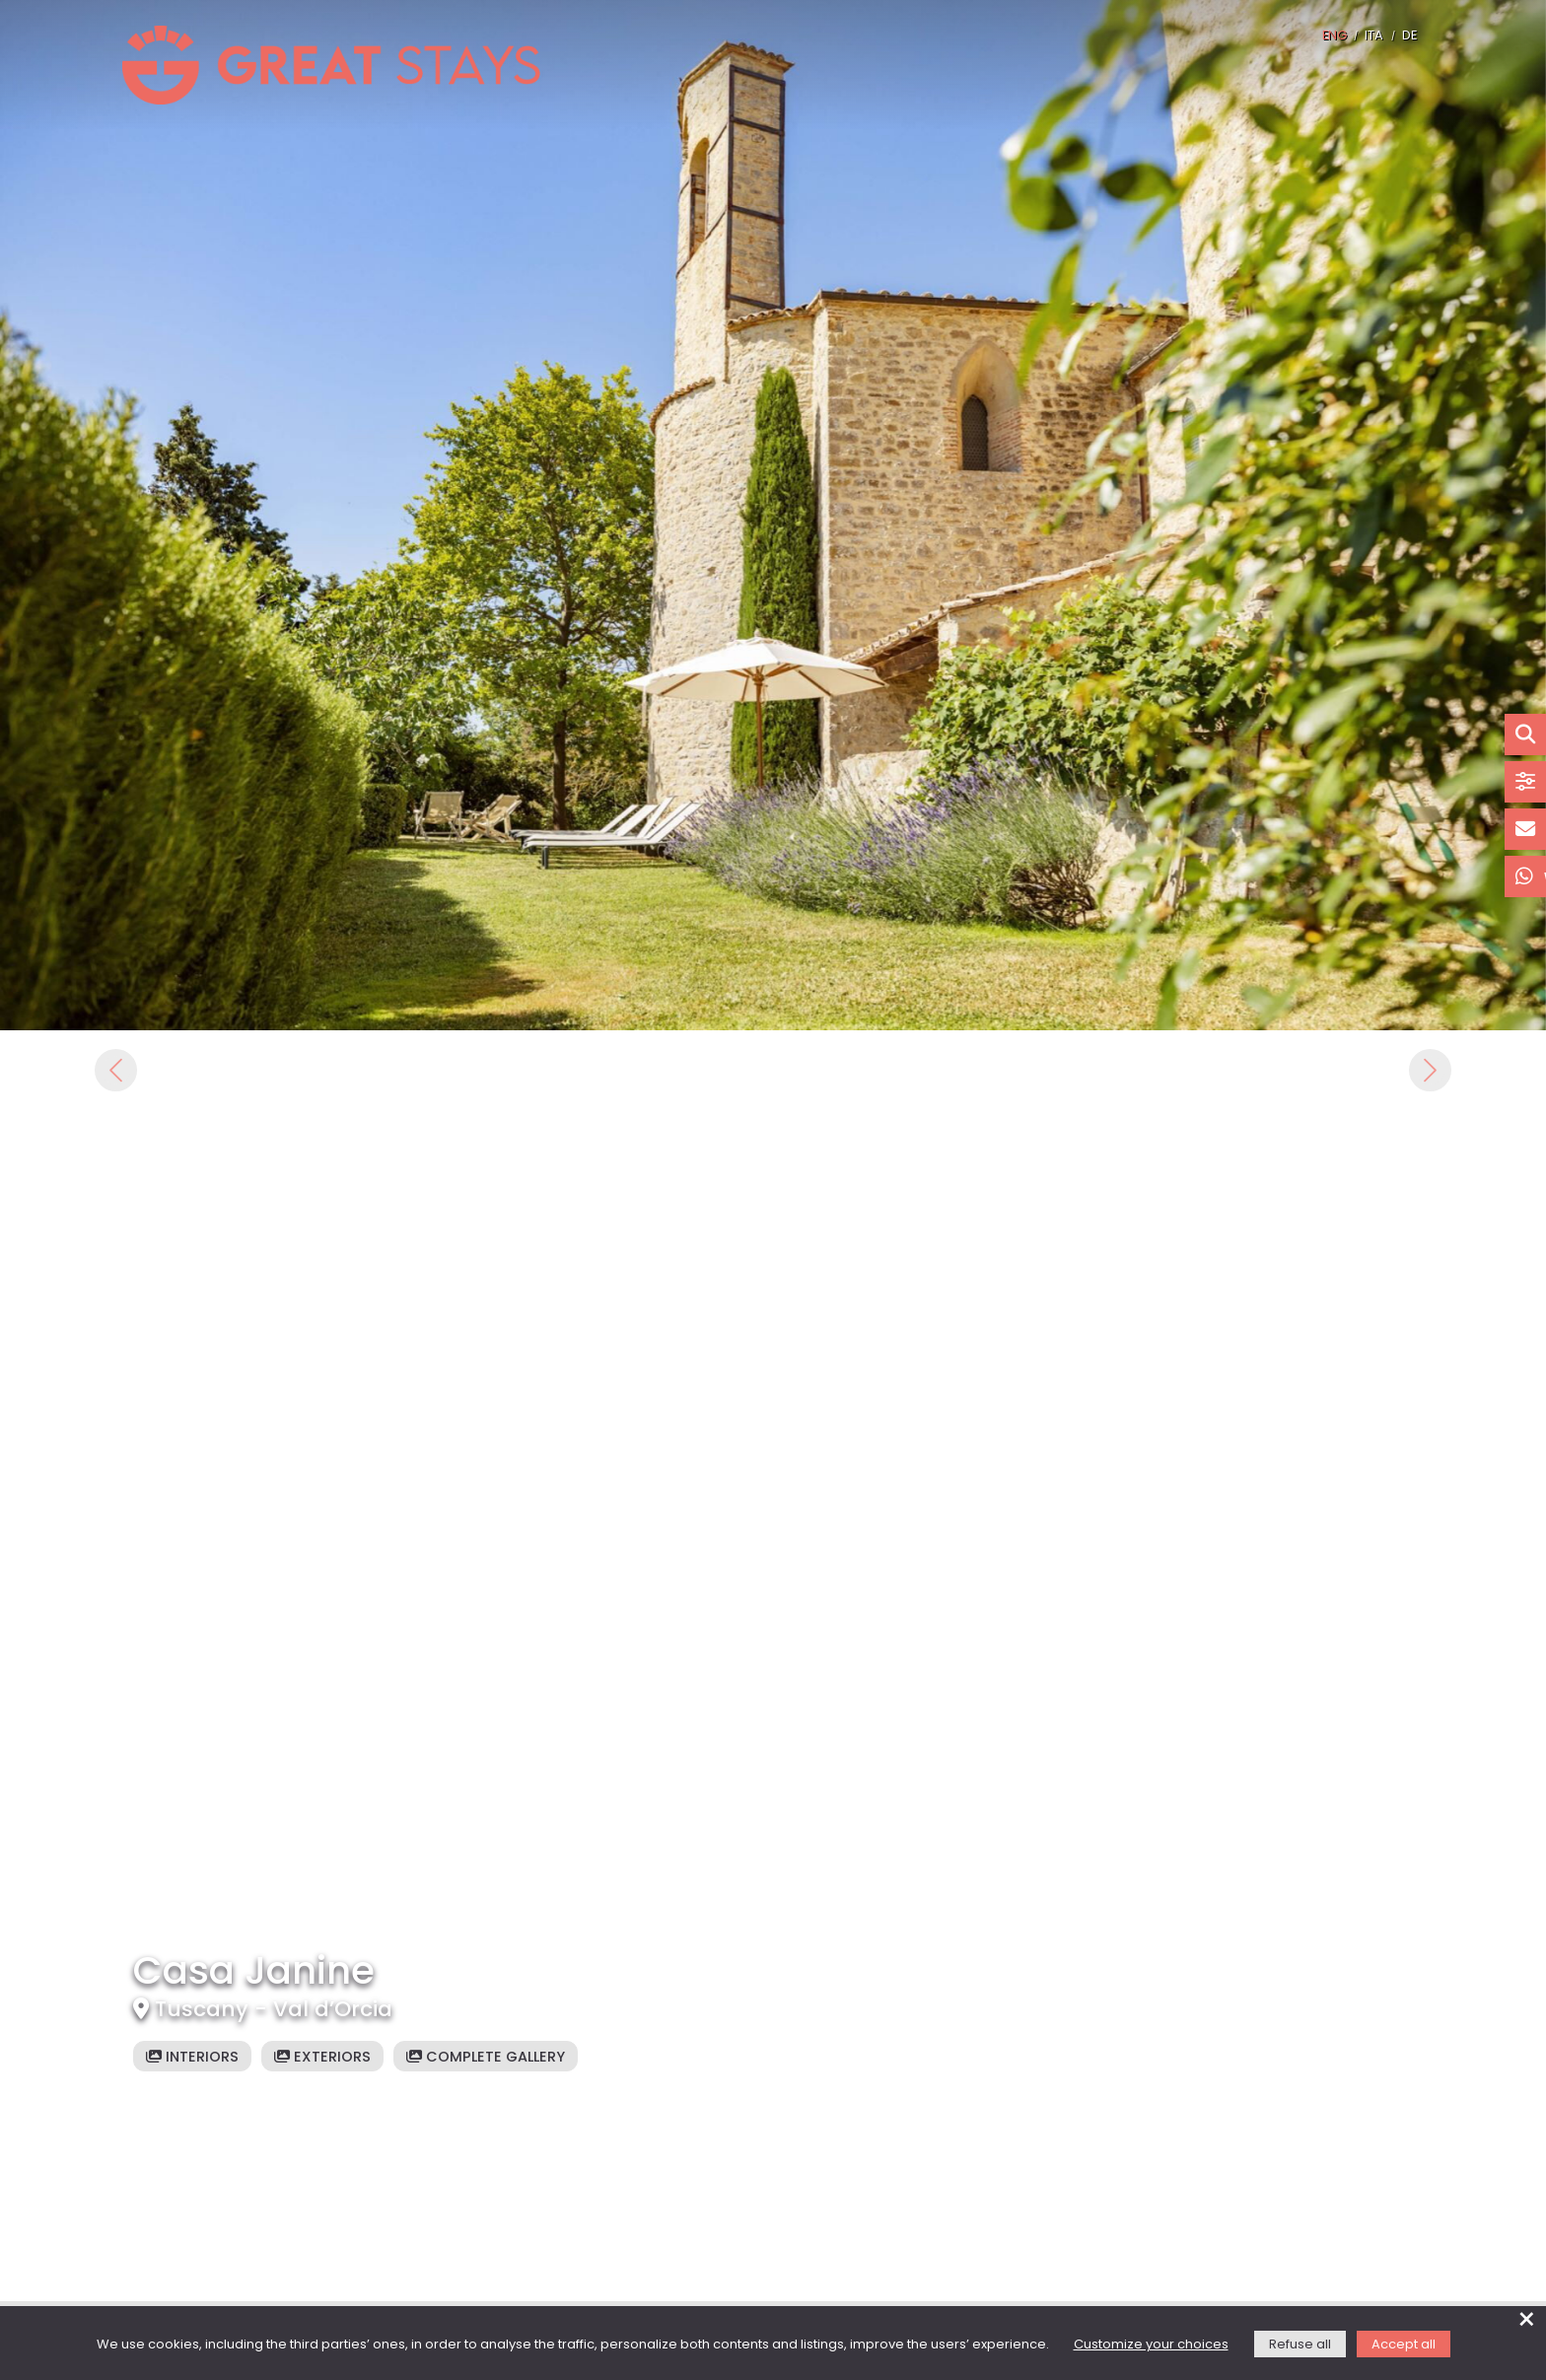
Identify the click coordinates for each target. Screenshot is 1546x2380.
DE (1409, 36)
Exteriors (322, 2057)
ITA (1374, 36)
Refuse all (1300, 2345)
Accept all (1403, 2345)
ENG (1334, 36)
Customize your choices (1151, 2345)
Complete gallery (485, 2057)
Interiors (192, 2057)
